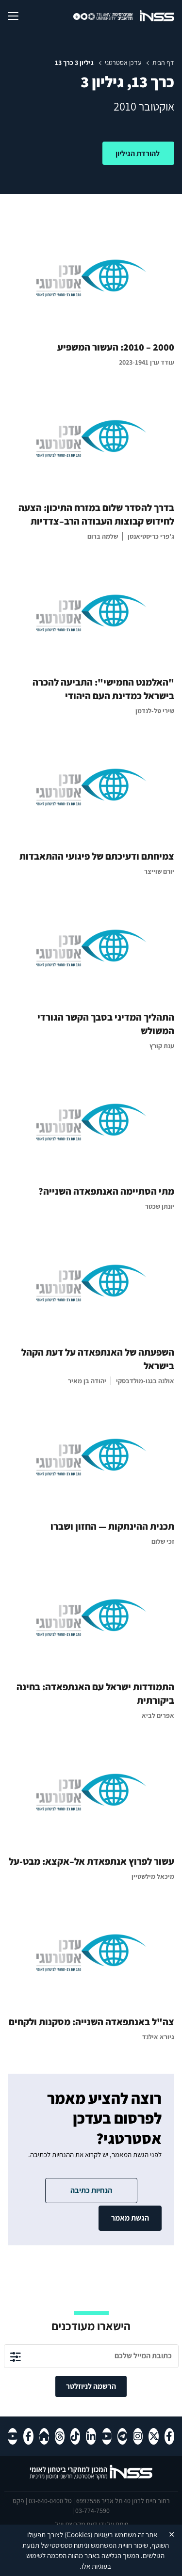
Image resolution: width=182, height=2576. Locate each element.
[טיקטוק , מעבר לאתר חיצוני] (75, 2436)
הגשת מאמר (130, 2218)
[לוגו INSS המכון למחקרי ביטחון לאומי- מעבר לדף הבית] (91, 2478)
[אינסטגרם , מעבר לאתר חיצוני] (138, 2436)
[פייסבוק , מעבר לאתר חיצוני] (169, 2436)
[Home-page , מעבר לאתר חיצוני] (44, 2436)
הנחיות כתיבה (91, 2190)
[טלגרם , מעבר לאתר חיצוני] (122, 2436)
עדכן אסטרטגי (123, 62)
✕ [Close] (171, 2534)
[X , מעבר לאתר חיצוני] (153, 2436)
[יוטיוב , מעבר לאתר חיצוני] (107, 2436)
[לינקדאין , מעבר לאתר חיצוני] (91, 2436)
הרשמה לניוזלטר (91, 2386)
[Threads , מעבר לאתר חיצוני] (60, 2436)
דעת (92, 2524)
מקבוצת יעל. (69, 2524)
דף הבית (163, 62)
